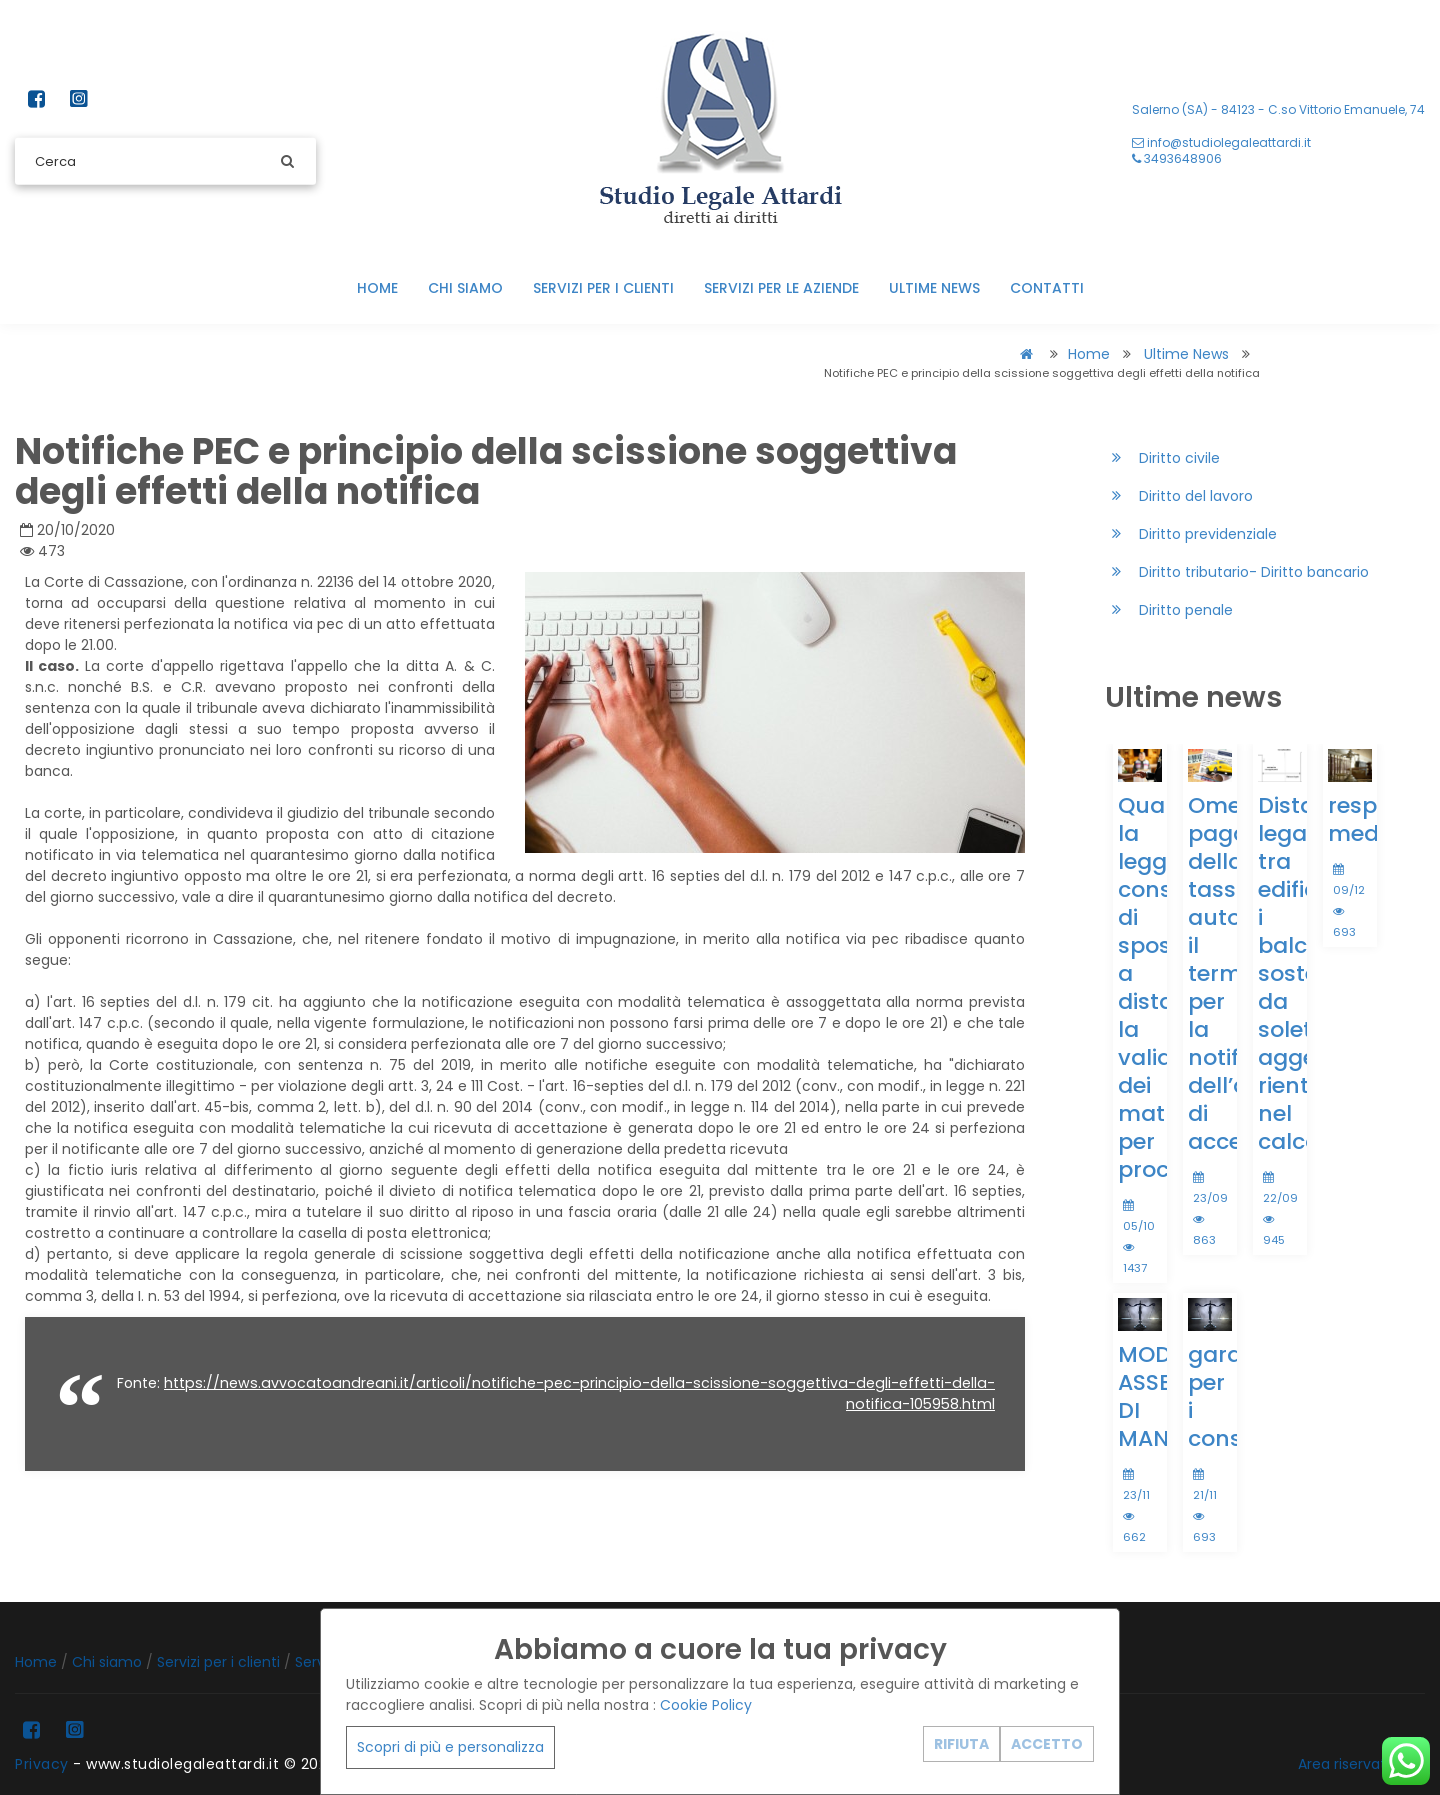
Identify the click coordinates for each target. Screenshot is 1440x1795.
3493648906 (1177, 158)
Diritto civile (1162, 458)
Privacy (42, 1764)
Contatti (1047, 288)
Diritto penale (1169, 610)
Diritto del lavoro (1179, 496)
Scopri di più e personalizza (450, 1747)
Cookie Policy (706, 1705)
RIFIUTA (961, 1744)
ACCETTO (1047, 1744)
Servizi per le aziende (781, 288)
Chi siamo (465, 288)
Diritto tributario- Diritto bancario (1237, 572)
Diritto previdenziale (1191, 534)
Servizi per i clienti (603, 288)
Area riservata (1346, 1764)
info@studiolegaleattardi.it (1221, 142)
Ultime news (934, 288)
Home (377, 288)
